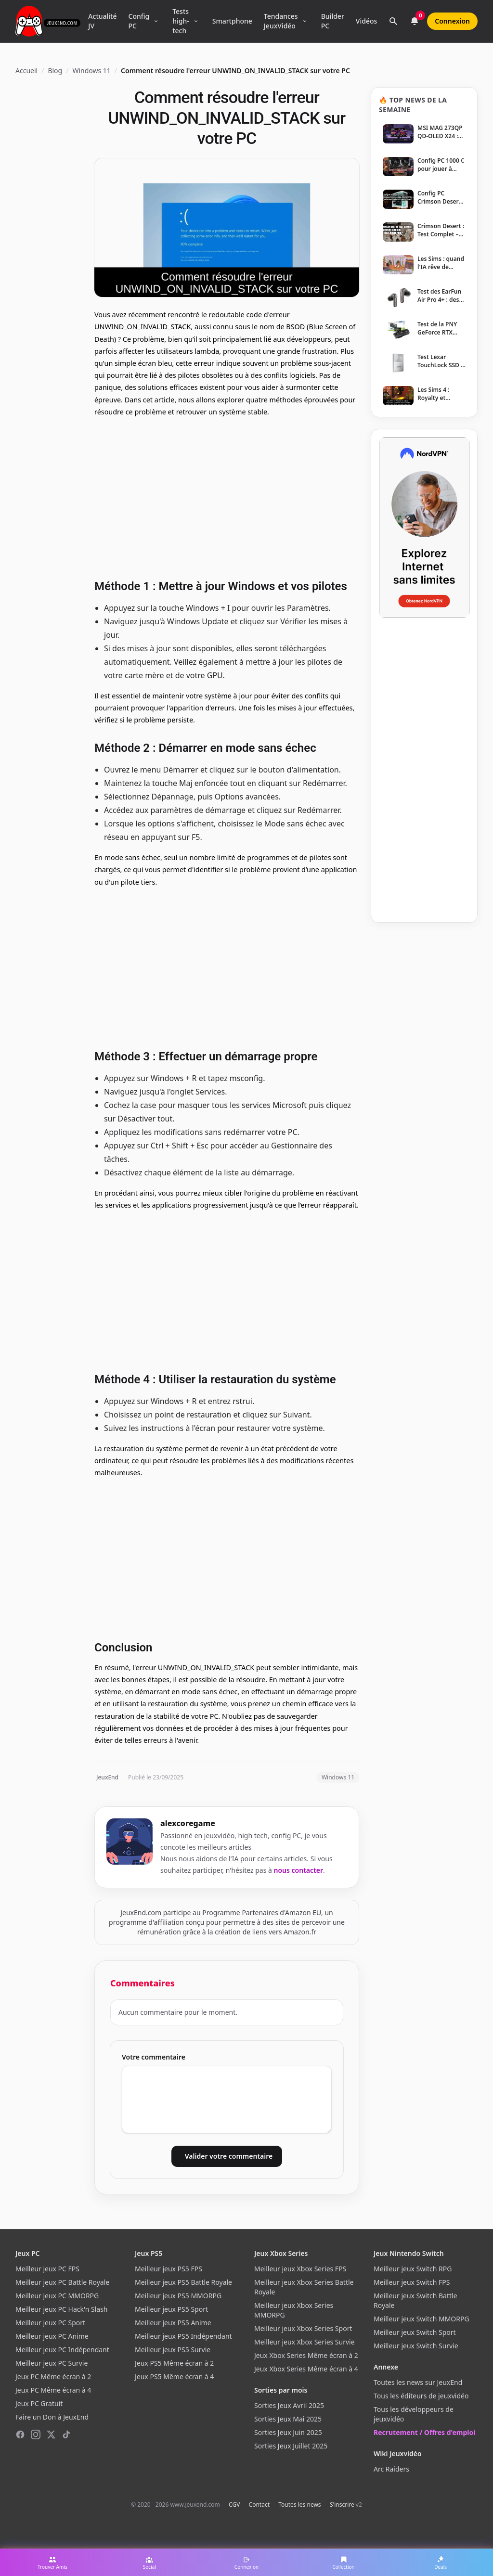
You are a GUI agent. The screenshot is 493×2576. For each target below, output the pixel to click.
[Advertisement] (226, 496)
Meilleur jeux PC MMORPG (57, 2295)
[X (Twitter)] (51, 2434)
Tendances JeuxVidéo (281, 21)
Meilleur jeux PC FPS (47, 2268)
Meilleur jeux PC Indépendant (62, 2349)
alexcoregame (187, 1823)
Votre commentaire (153, 2056)
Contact (259, 2504)
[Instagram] (35, 2434)
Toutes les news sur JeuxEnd (418, 2382)
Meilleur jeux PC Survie (51, 2363)
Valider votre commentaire (228, 2156)
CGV (234, 2504)
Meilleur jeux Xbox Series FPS (300, 2268)
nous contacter (299, 1870)
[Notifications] (414, 21)
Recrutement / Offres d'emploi (424, 2432)
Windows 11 (91, 70)
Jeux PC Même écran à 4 (53, 2390)
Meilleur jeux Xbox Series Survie (304, 2341)
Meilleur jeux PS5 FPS (168, 2268)
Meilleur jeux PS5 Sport (171, 2309)
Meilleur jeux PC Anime (52, 2336)
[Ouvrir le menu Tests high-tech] (196, 21)
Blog (55, 70)
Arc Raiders (391, 2468)
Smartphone (232, 21)
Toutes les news (299, 2504)
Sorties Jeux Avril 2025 (289, 2405)
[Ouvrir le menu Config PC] (156, 21)
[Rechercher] (393, 21)
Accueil (26, 70)
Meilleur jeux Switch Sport (415, 2332)
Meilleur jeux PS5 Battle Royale (183, 2282)
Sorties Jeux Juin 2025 (288, 2432)
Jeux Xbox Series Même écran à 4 (306, 2368)
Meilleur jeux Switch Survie (416, 2345)
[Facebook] (20, 2434)
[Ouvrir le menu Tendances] (305, 21)
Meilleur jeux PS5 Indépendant (183, 2336)
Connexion (452, 21)
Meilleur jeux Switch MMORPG (421, 2318)
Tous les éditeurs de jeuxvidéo (421, 2395)
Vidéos (366, 21)
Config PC (139, 21)
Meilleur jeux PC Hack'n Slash (61, 2309)
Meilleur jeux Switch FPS (412, 2282)
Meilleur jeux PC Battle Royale (62, 2282)
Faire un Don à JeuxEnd (52, 2416)
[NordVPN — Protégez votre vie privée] (424, 527)
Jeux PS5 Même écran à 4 (174, 2376)
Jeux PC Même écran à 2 (53, 2376)
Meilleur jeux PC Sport (50, 2322)
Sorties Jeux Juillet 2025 (290, 2445)
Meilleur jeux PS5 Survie (172, 2349)
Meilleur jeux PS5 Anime (173, 2322)
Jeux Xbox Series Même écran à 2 (306, 2355)
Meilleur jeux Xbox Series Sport (303, 2328)
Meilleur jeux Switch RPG (413, 2268)
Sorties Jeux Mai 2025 (288, 2418)
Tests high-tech (180, 21)
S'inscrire (342, 2504)
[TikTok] (66, 2434)
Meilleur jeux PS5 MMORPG (178, 2295)
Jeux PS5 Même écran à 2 (174, 2363)
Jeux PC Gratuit (39, 2403)
